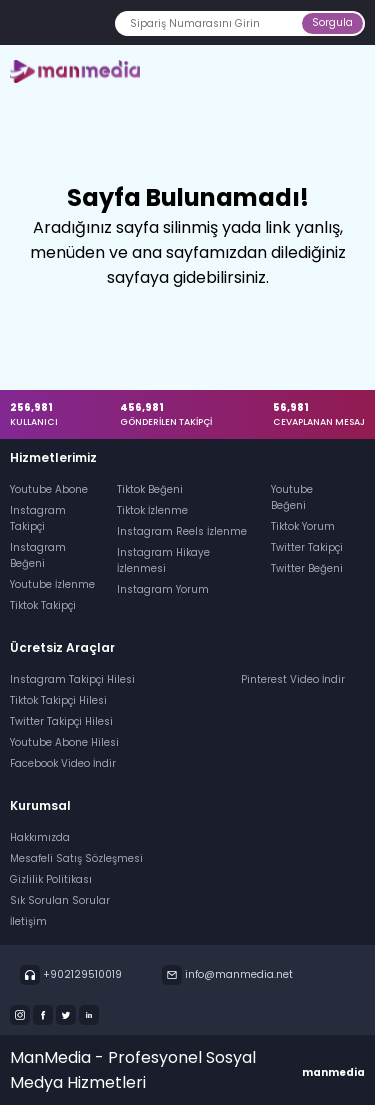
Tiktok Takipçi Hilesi (58, 700)
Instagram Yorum (163, 589)
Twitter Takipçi (307, 547)
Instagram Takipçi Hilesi (72, 679)
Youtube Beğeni (292, 497)
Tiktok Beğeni (150, 489)
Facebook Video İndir (63, 763)
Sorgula (332, 22)
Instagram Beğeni (38, 555)
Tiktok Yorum (303, 526)
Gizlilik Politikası (51, 879)
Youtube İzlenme (52, 584)
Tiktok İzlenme (152, 510)
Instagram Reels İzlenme (182, 531)
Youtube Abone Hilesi (64, 742)
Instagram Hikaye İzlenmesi (163, 560)
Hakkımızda (40, 837)
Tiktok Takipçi (43, 605)
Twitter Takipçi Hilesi (61, 721)
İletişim (28, 921)
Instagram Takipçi (38, 518)
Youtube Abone (49, 489)
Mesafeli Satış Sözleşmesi (76, 858)
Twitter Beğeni (307, 568)
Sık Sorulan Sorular (60, 900)
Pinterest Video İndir (293, 679)
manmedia (333, 1072)
